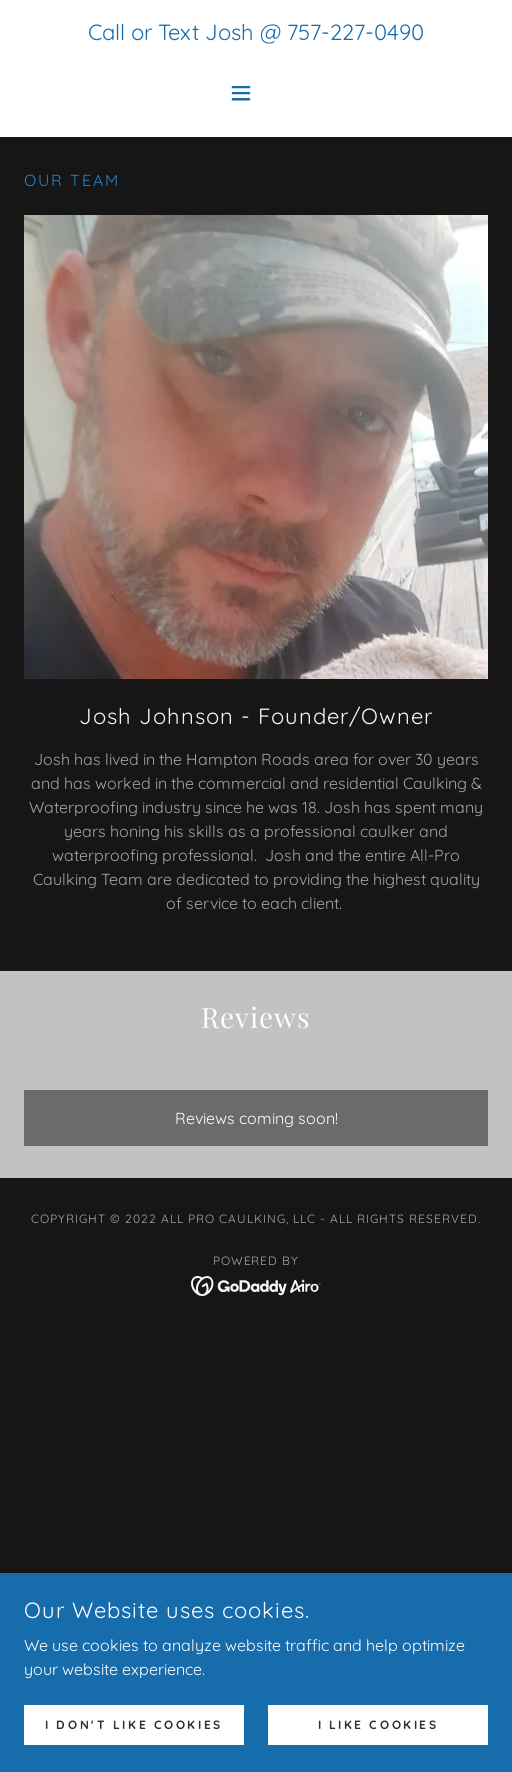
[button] (256, 93)
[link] (256, 1284)
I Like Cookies (378, 1724)
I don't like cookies (133, 1724)
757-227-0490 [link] (355, 32)
